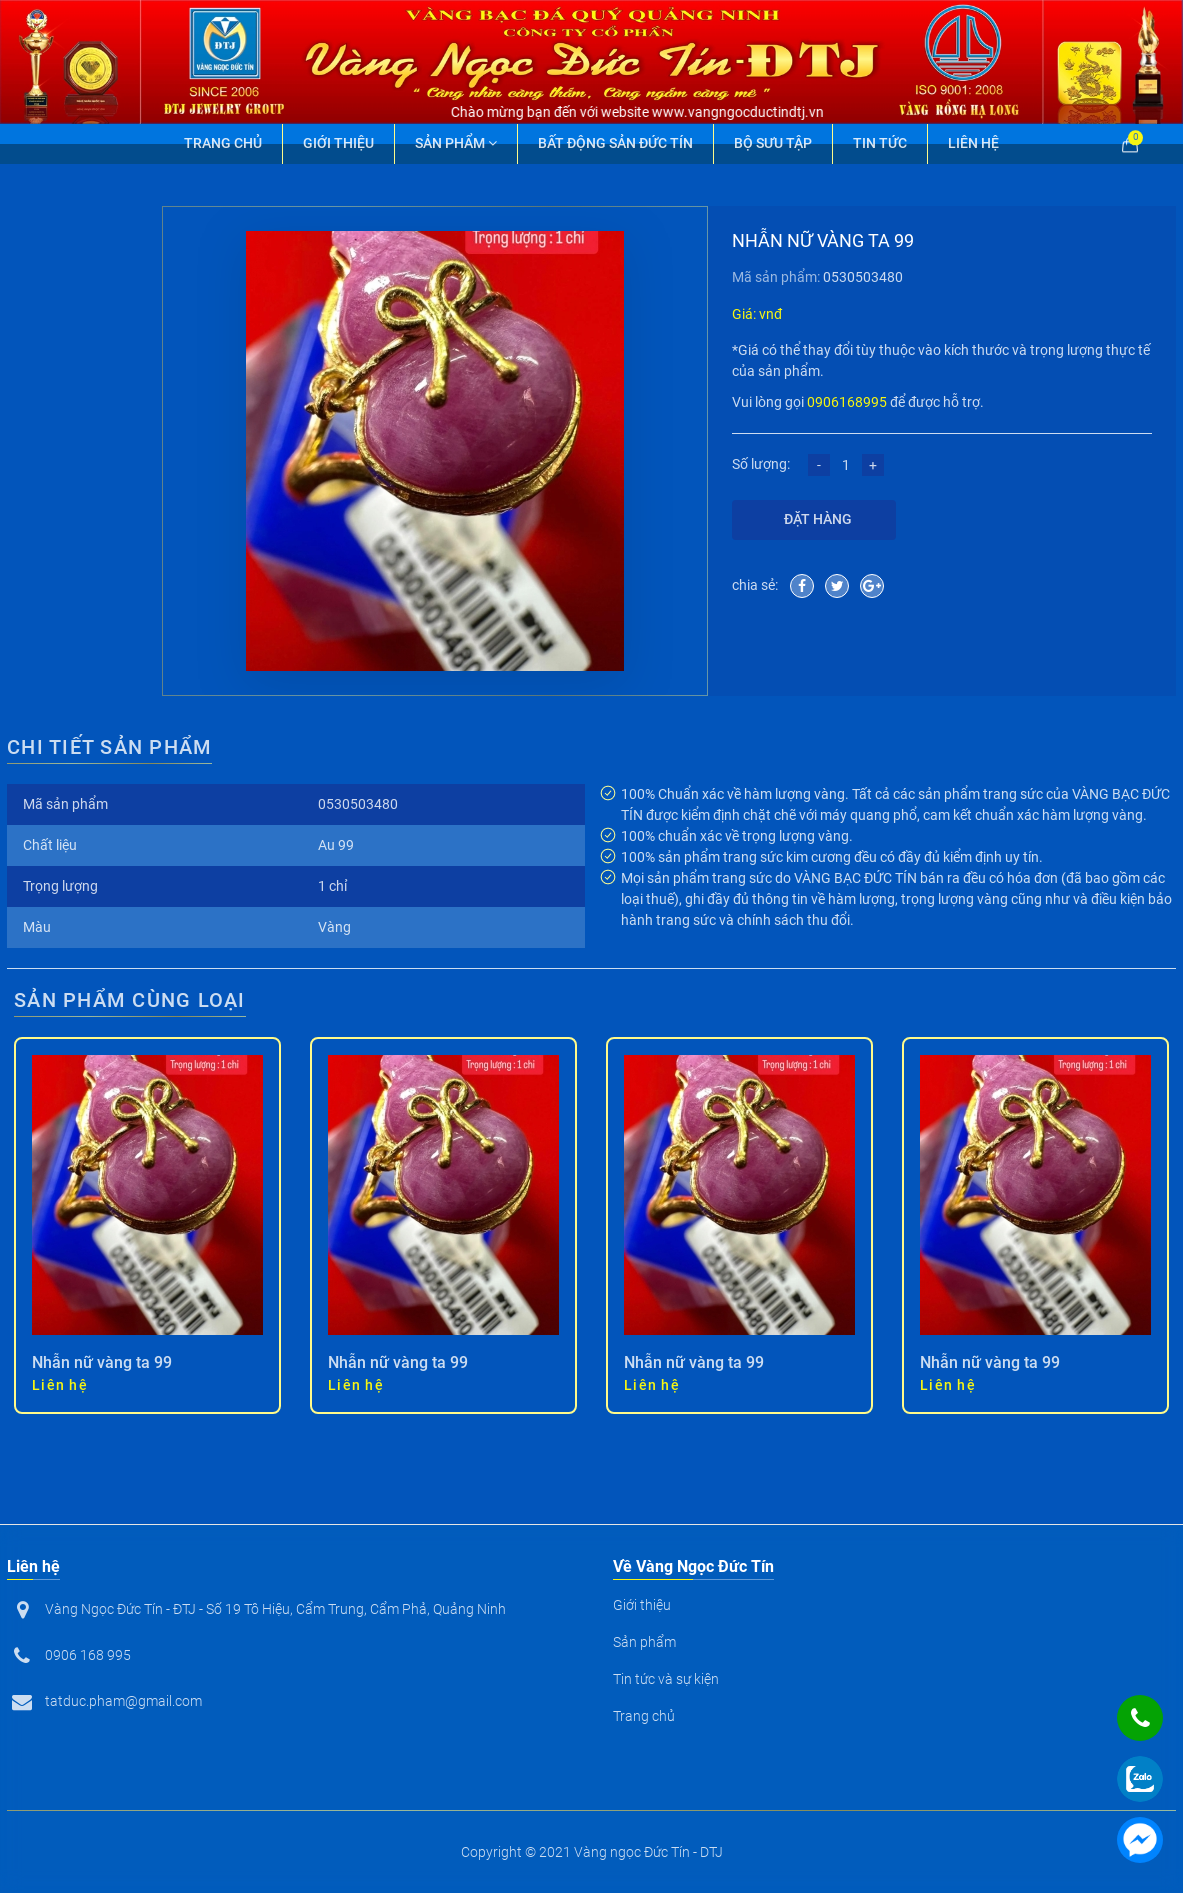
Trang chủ (223, 143)
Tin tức (880, 143)
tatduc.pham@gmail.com (123, 1701)
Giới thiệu (338, 143)
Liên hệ (973, 143)
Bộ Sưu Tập (773, 143)
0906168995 (847, 402)
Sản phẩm (456, 143)
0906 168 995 (88, 1655)
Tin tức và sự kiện (666, 1679)
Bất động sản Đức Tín (615, 143)
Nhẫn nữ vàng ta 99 (102, 1362)
